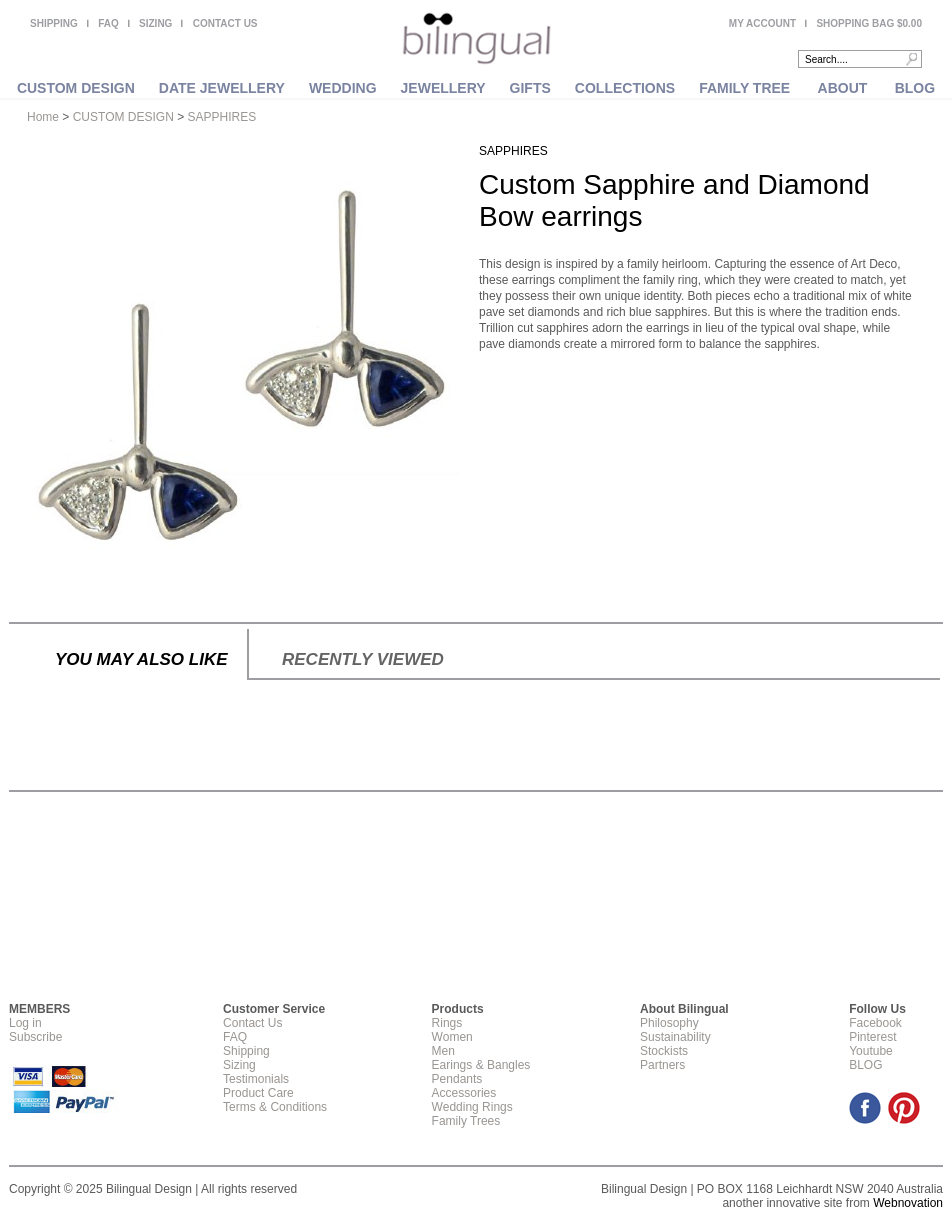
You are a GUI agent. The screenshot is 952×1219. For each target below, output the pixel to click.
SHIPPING (54, 23)
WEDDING (343, 88)
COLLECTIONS (625, 88)
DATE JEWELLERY (222, 88)
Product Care (258, 1093)
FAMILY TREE (744, 88)
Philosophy (669, 1023)
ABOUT (843, 88)
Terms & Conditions (275, 1107)
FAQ (108, 23)
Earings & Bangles (481, 1065)
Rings (447, 1023)
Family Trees (466, 1121)
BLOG (915, 88)
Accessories (464, 1093)
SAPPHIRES (222, 117)
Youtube (871, 1051)
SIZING (155, 23)
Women (452, 1037)
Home (43, 117)
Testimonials (256, 1079)
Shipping (246, 1051)
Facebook (875, 1023)
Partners (662, 1065)
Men (443, 1051)
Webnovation (908, 1203)
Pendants (457, 1079)
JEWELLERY (443, 88)
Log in (25, 1023)
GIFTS (530, 88)
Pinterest (872, 1037)
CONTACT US (225, 23)
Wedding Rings (472, 1107)
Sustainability (675, 1037)
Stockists (664, 1051)
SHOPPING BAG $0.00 (869, 23)
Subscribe (35, 1037)
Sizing (239, 1065)
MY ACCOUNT (762, 23)
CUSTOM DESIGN (76, 88)
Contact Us (252, 1023)
